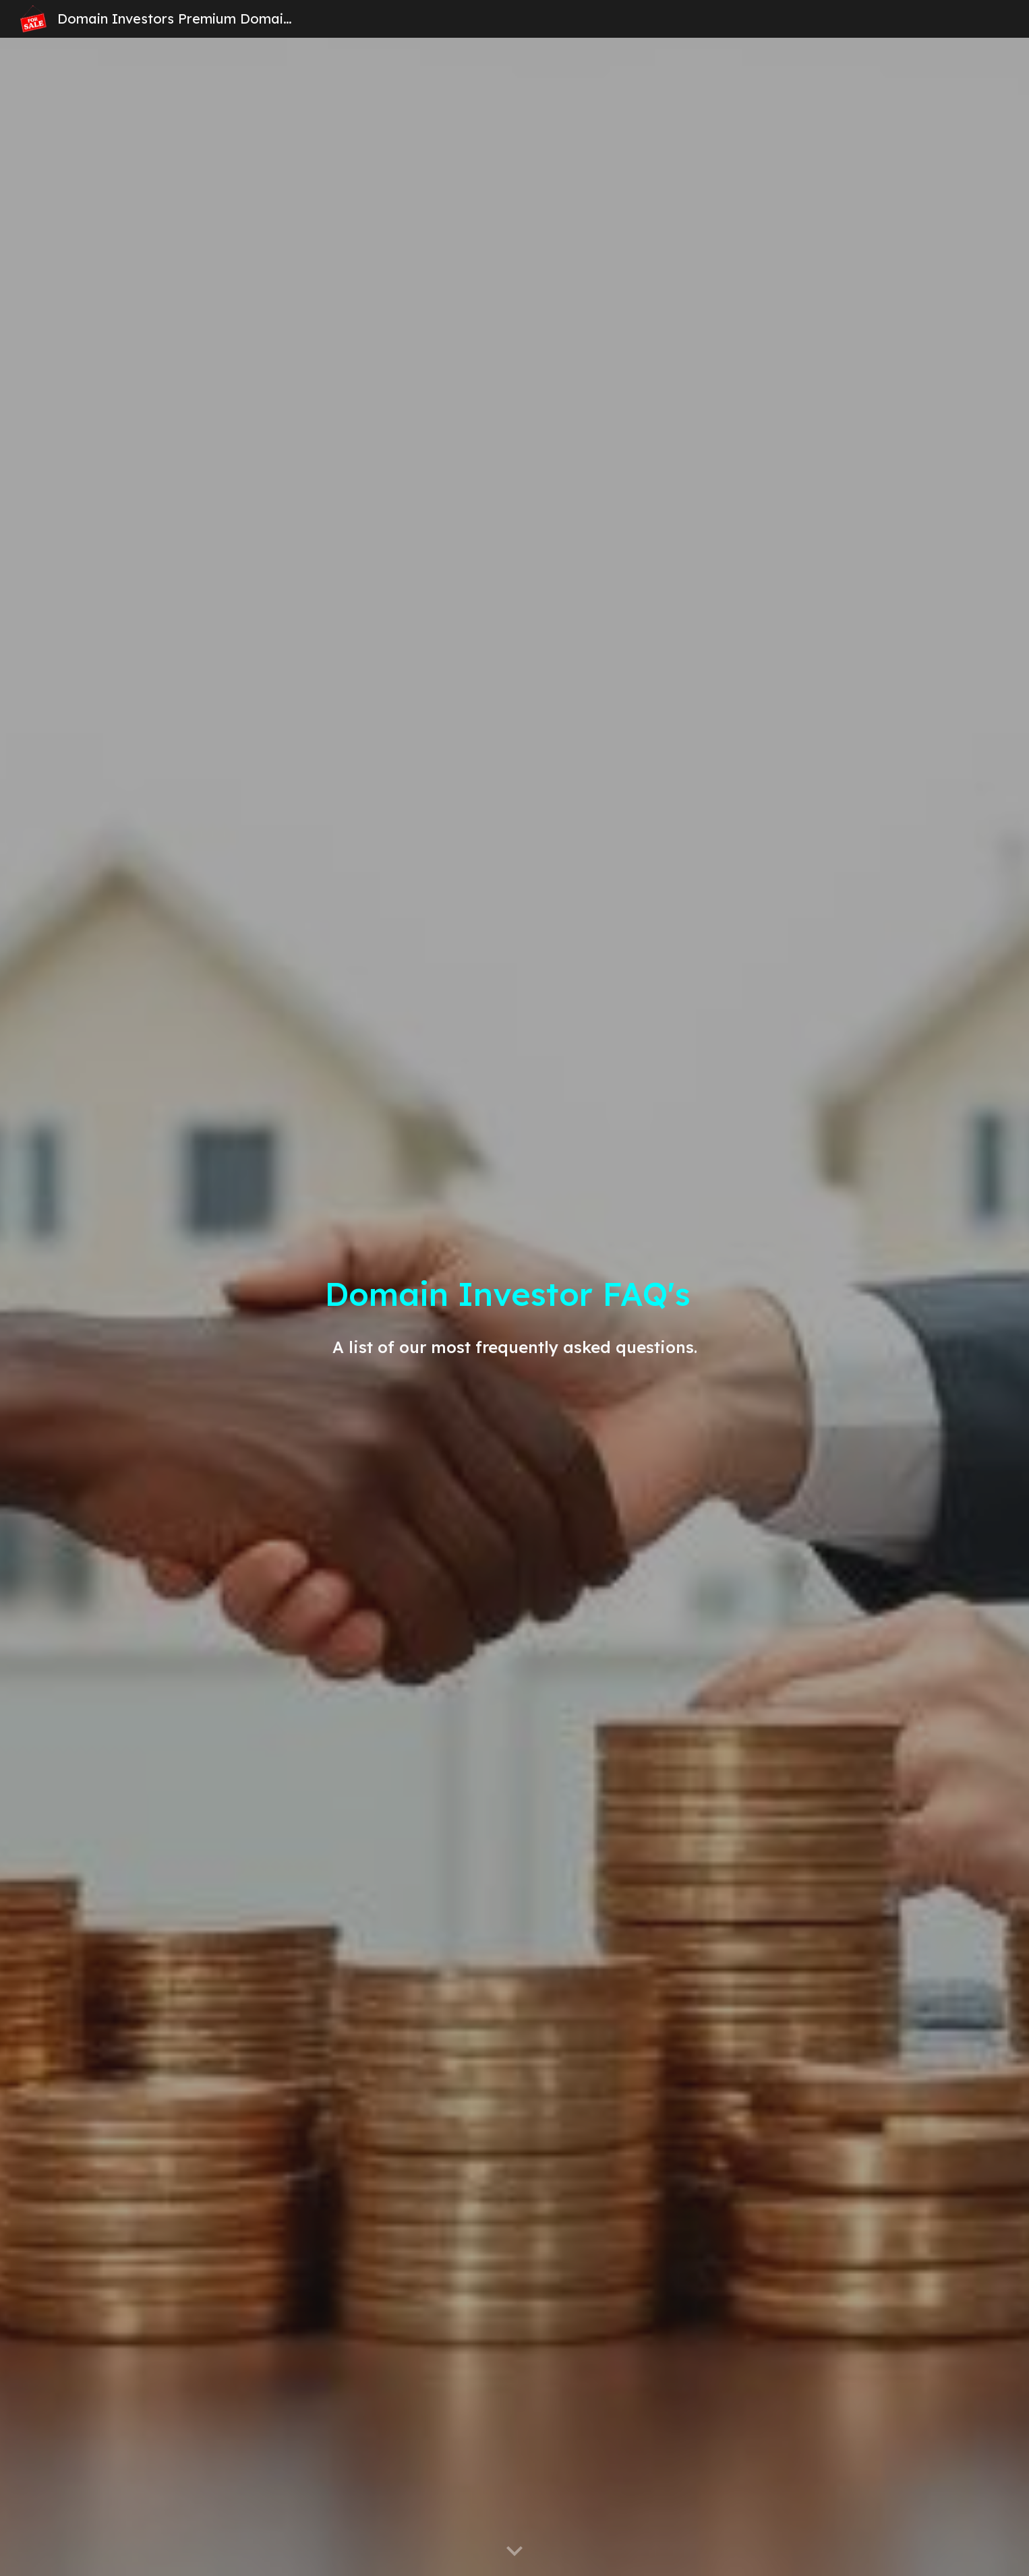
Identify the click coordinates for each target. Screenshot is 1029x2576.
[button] (514, 2552)
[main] (514, 1306)
